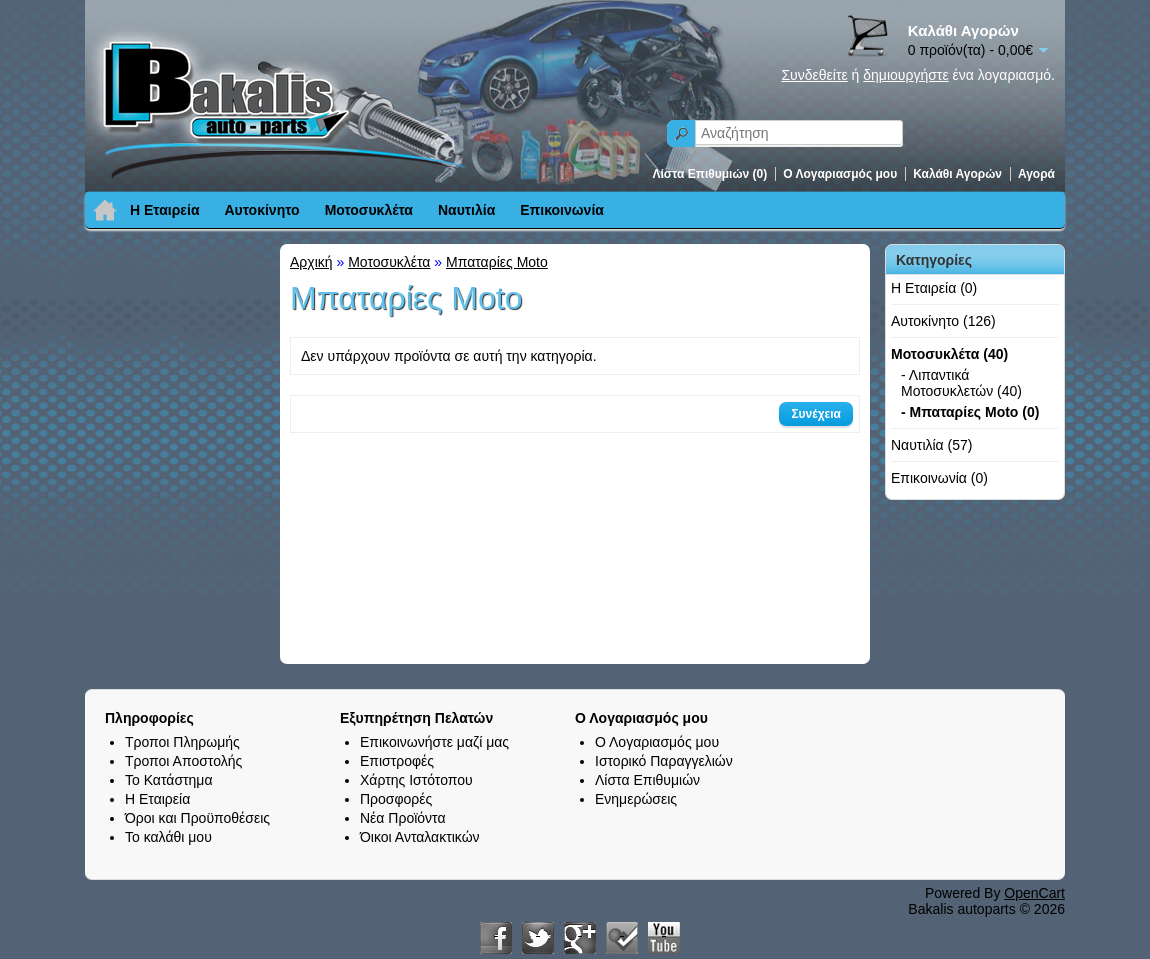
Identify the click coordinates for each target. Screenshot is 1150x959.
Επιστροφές (397, 761)
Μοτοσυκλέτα (369, 210)
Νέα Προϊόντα (403, 818)
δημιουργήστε (905, 75)
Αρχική (311, 262)
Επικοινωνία (562, 210)
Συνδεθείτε (814, 75)
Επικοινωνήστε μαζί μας (434, 742)
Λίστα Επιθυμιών (647, 780)
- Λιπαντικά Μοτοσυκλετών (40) (961, 383)
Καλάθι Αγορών (957, 174)
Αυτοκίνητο (262, 210)
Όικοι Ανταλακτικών (420, 837)
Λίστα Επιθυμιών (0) (710, 174)
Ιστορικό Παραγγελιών (664, 761)
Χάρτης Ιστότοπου (416, 780)
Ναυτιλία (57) (932, 445)
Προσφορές (396, 799)
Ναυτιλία (466, 210)
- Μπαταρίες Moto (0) (970, 412)
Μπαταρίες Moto (497, 262)
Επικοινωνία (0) (939, 478)
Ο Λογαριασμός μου (840, 174)
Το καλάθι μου (168, 837)
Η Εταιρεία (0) (934, 288)
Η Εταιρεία (165, 210)
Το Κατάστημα (169, 780)
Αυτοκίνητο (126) (943, 321)
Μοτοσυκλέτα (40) (949, 354)
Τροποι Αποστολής (183, 761)
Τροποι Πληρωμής (182, 742)
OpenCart (1034, 893)
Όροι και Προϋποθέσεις (197, 818)
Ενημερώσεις (636, 799)
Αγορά (1036, 174)
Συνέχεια (816, 414)
